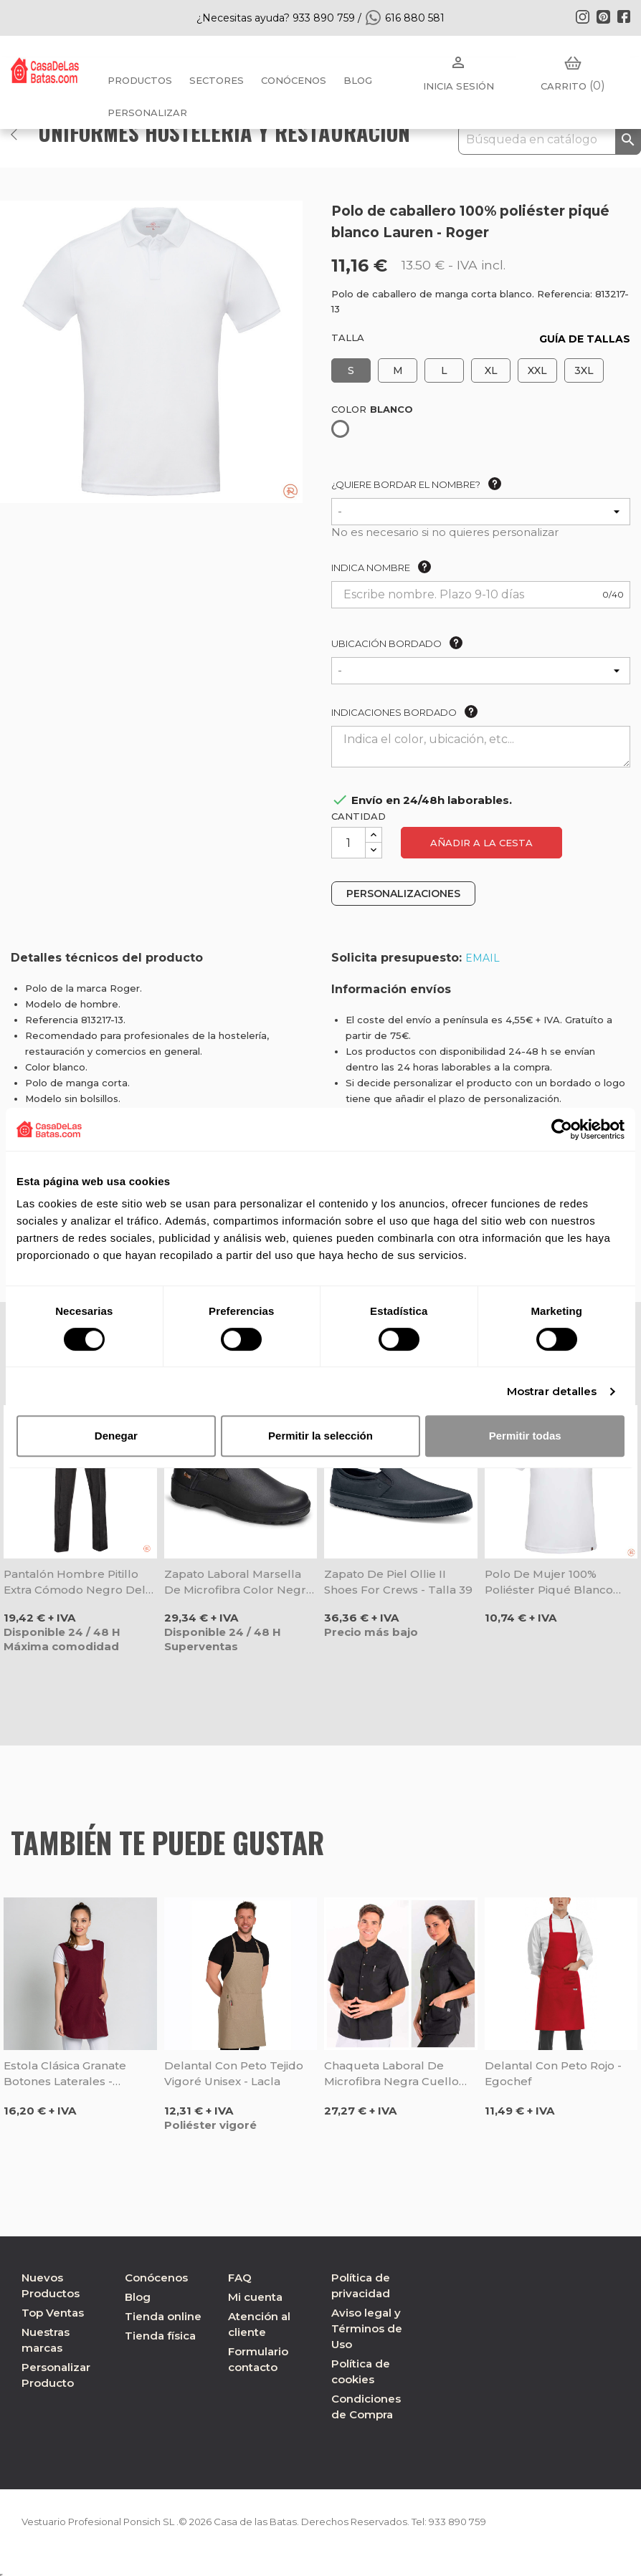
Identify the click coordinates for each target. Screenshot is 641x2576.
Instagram (582, 16)
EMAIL (482, 958)
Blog (138, 2297)
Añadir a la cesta (481, 842)
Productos (140, 80)
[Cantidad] (348, 842)
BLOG (357, 80)
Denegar (116, 1436)
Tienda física (160, 2335)
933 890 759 (486, 2521)
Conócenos (293, 80)
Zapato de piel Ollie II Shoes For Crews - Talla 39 (398, 1581)
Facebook (623, 16)
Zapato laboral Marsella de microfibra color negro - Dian (238, 1582)
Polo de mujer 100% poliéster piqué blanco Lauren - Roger (549, 1582)
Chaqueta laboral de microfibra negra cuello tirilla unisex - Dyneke (391, 2074)
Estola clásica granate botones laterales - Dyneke (65, 2074)
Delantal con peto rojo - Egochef (553, 2073)
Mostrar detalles (552, 1391)
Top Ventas (53, 2312)
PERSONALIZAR (147, 112)
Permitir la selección (320, 1436)
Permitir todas (525, 1436)
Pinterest (603, 16)
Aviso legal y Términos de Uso (366, 2328)
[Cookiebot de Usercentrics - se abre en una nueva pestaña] (562, 1129)
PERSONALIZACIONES (403, 893)
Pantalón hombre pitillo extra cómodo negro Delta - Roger (80, 1582)
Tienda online (163, 2316)
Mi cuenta (255, 2297)
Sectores (216, 80)
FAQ (240, 2277)
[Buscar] (549, 140)
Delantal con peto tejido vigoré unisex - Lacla (233, 2073)
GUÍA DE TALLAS (584, 338)
